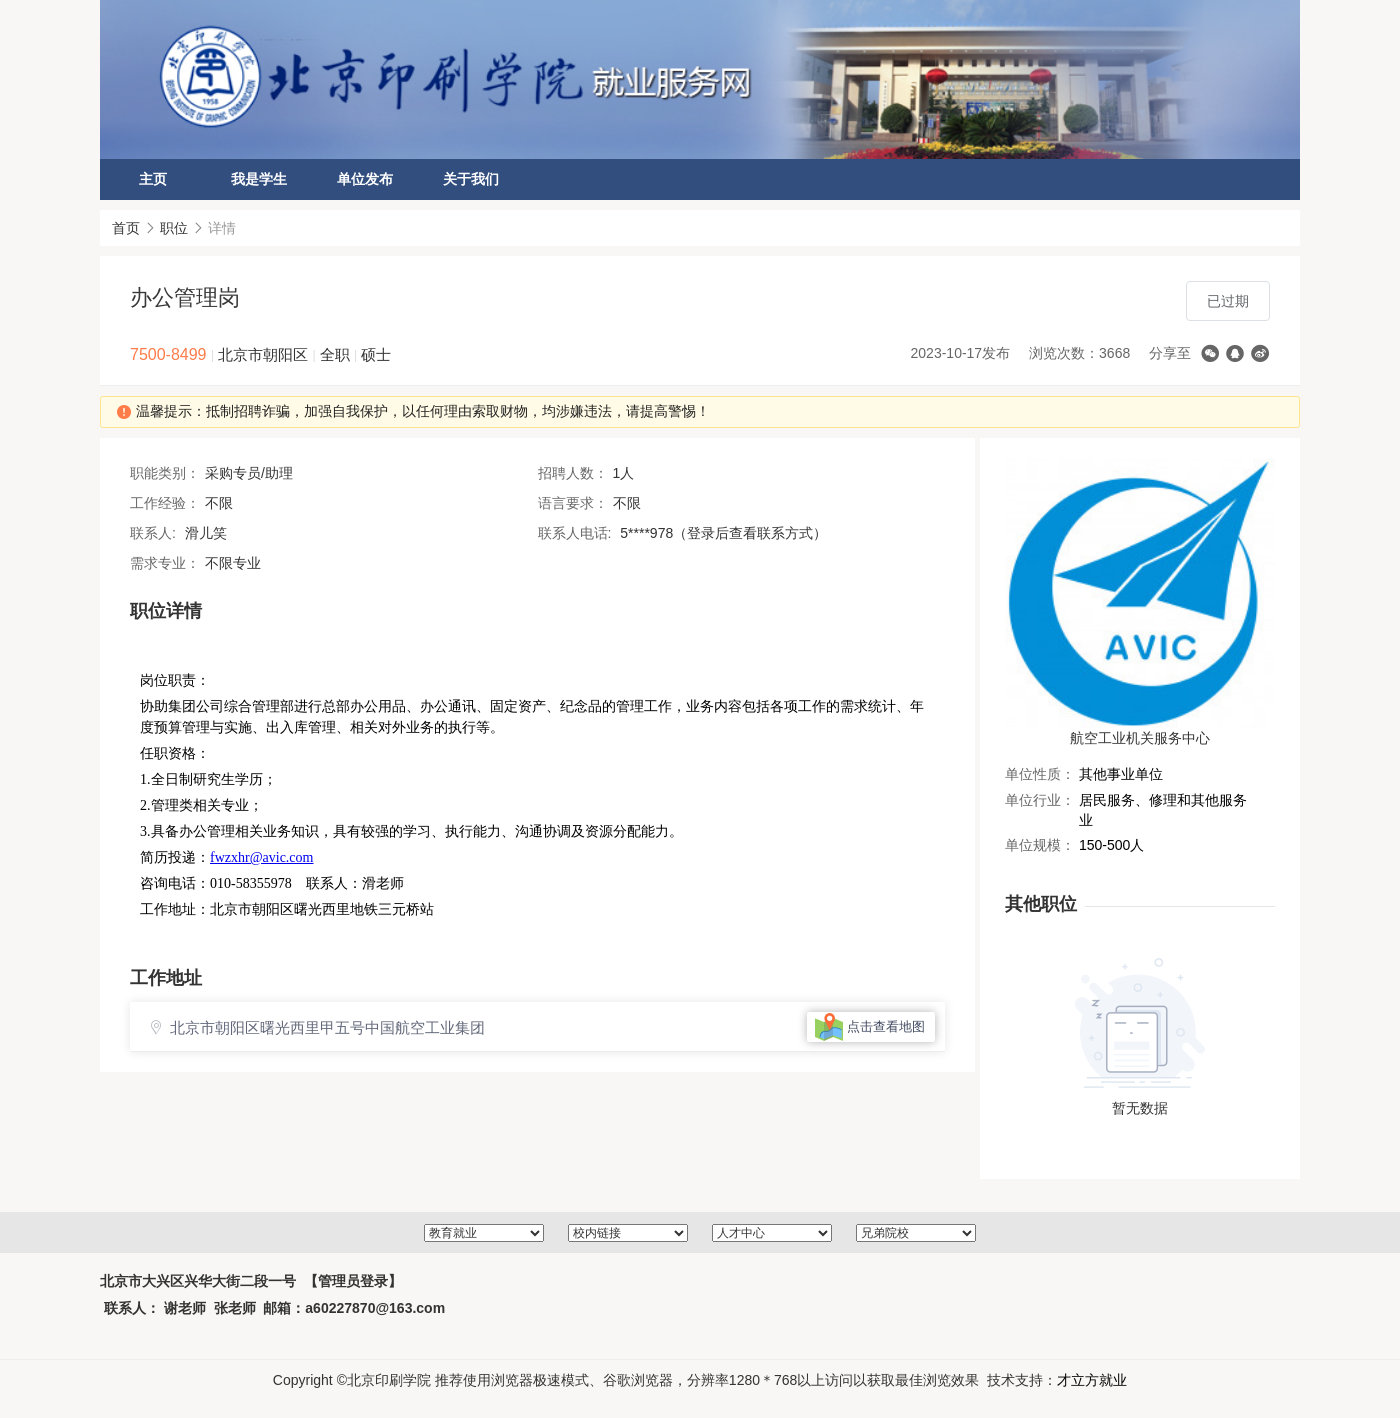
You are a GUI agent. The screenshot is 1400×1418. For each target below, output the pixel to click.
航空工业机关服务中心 (1140, 738)
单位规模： (1040, 845)
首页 (126, 228)
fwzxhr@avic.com (261, 857)
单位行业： (1040, 800)
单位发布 (365, 179)
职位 (174, 228)
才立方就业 (1092, 1380)
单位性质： (1040, 774)
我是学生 (259, 179)
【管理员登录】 (353, 1281)
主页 (153, 179)
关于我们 (471, 179)
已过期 (1228, 301)
